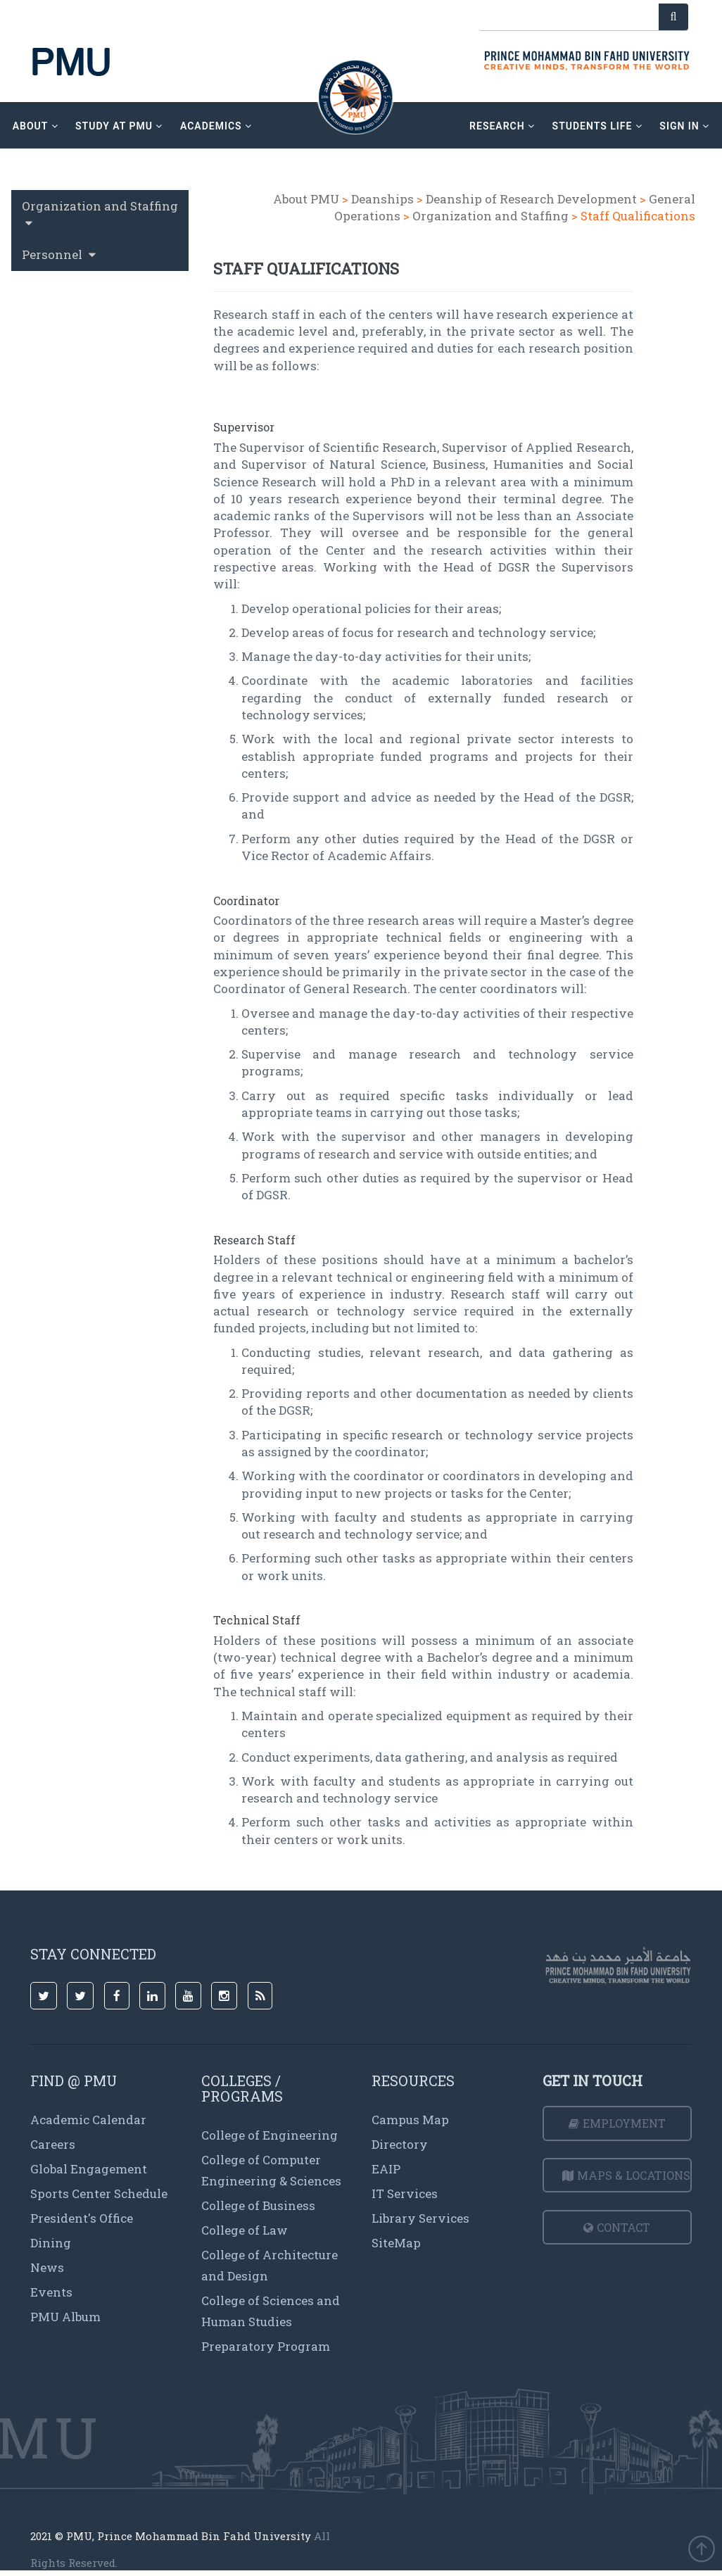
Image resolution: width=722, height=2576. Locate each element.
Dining (50, 2243)
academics (216, 126)
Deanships (382, 199)
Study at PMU (119, 126)
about (35, 126)
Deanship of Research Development (531, 199)
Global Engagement (88, 2169)
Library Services (420, 2218)
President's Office (81, 2218)
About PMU (306, 199)
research (502, 126)
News (47, 2267)
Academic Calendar (88, 2119)
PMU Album (65, 2317)
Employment (617, 2123)
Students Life (597, 126)
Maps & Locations (626, 2175)
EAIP (386, 2169)
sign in (684, 126)
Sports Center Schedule (98, 2193)
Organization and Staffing (490, 216)
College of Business (258, 2205)
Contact (616, 2227)
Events (51, 2292)
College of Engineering (269, 2135)
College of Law (244, 2230)
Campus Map (410, 2119)
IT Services (405, 2193)
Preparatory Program (265, 2346)
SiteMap (396, 2243)
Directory (400, 2144)
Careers (52, 2144)
